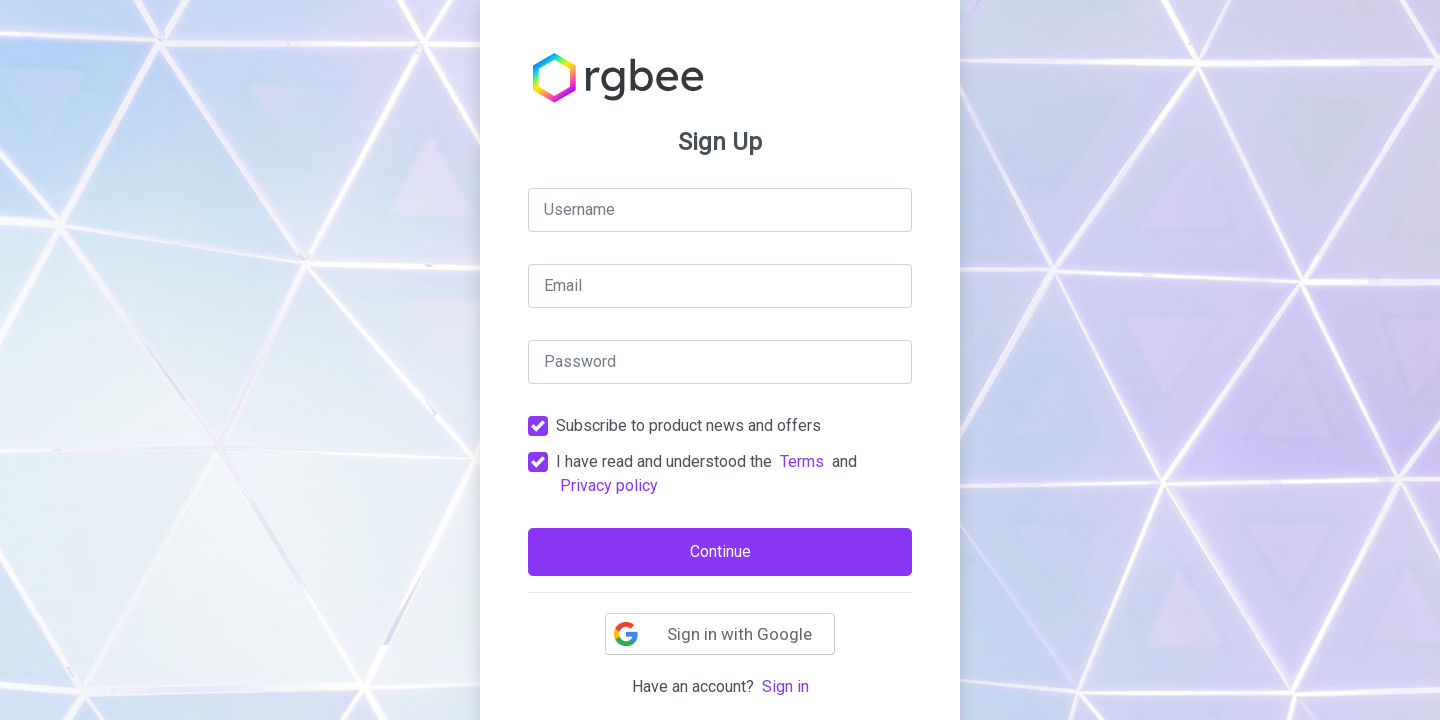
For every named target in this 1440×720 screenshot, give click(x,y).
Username (579, 209)
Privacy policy (609, 485)
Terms (802, 461)
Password (580, 361)
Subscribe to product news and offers (688, 425)
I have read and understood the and (706, 473)
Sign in (785, 686)
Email (563, 285)
